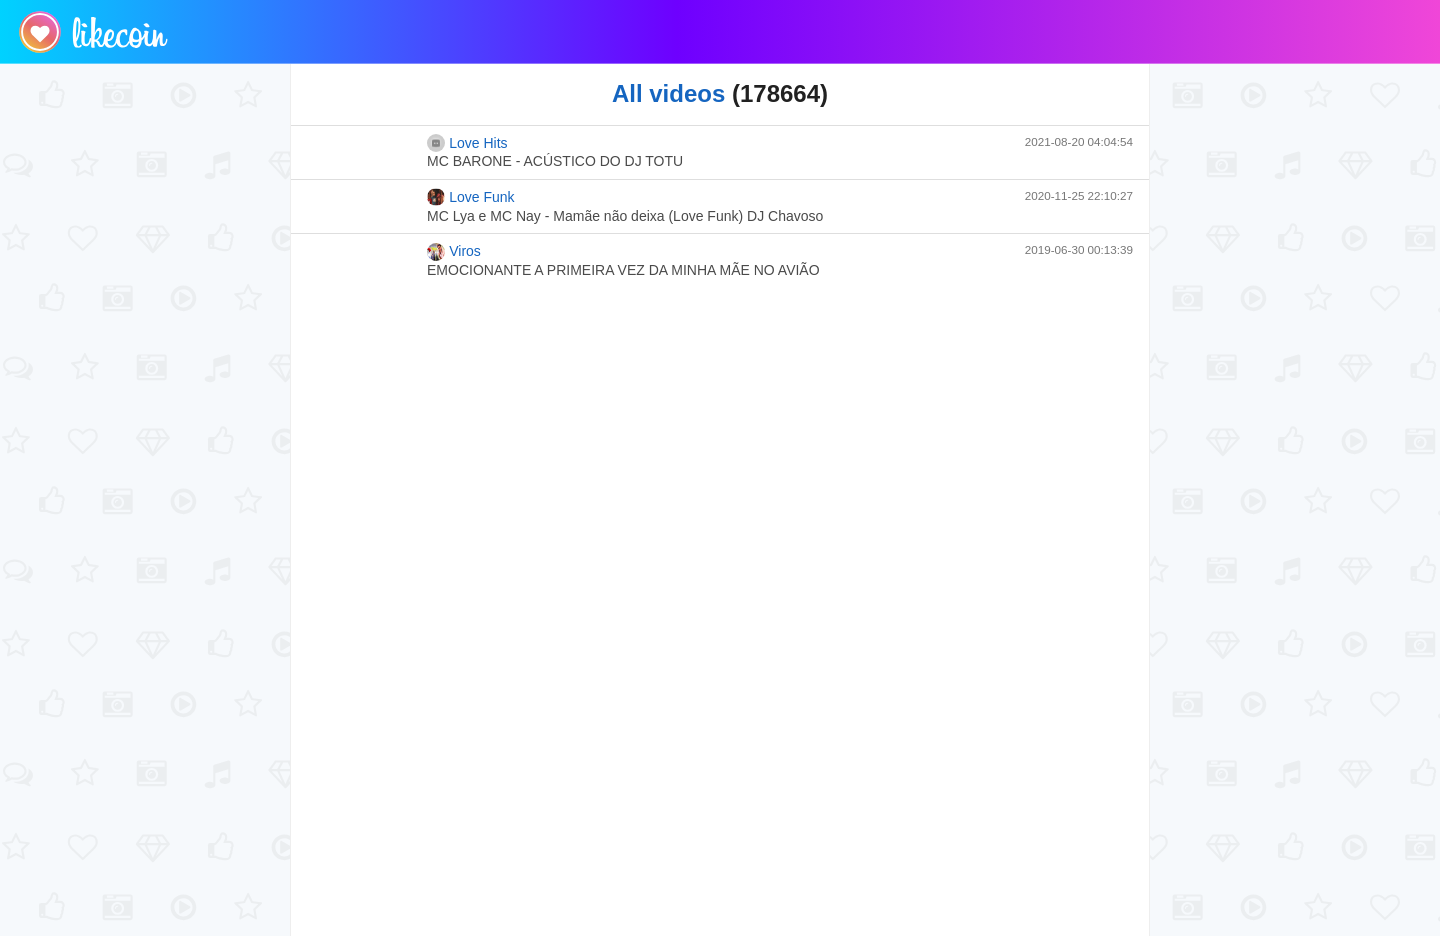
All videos (668, 93)
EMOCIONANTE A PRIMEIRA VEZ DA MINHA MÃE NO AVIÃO (623, 270)
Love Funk (471, 197)
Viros (454, 252)
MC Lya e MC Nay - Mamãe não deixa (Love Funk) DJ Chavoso (625, 216)
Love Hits (467, 143)
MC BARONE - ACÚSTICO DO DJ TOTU (555, 161)
